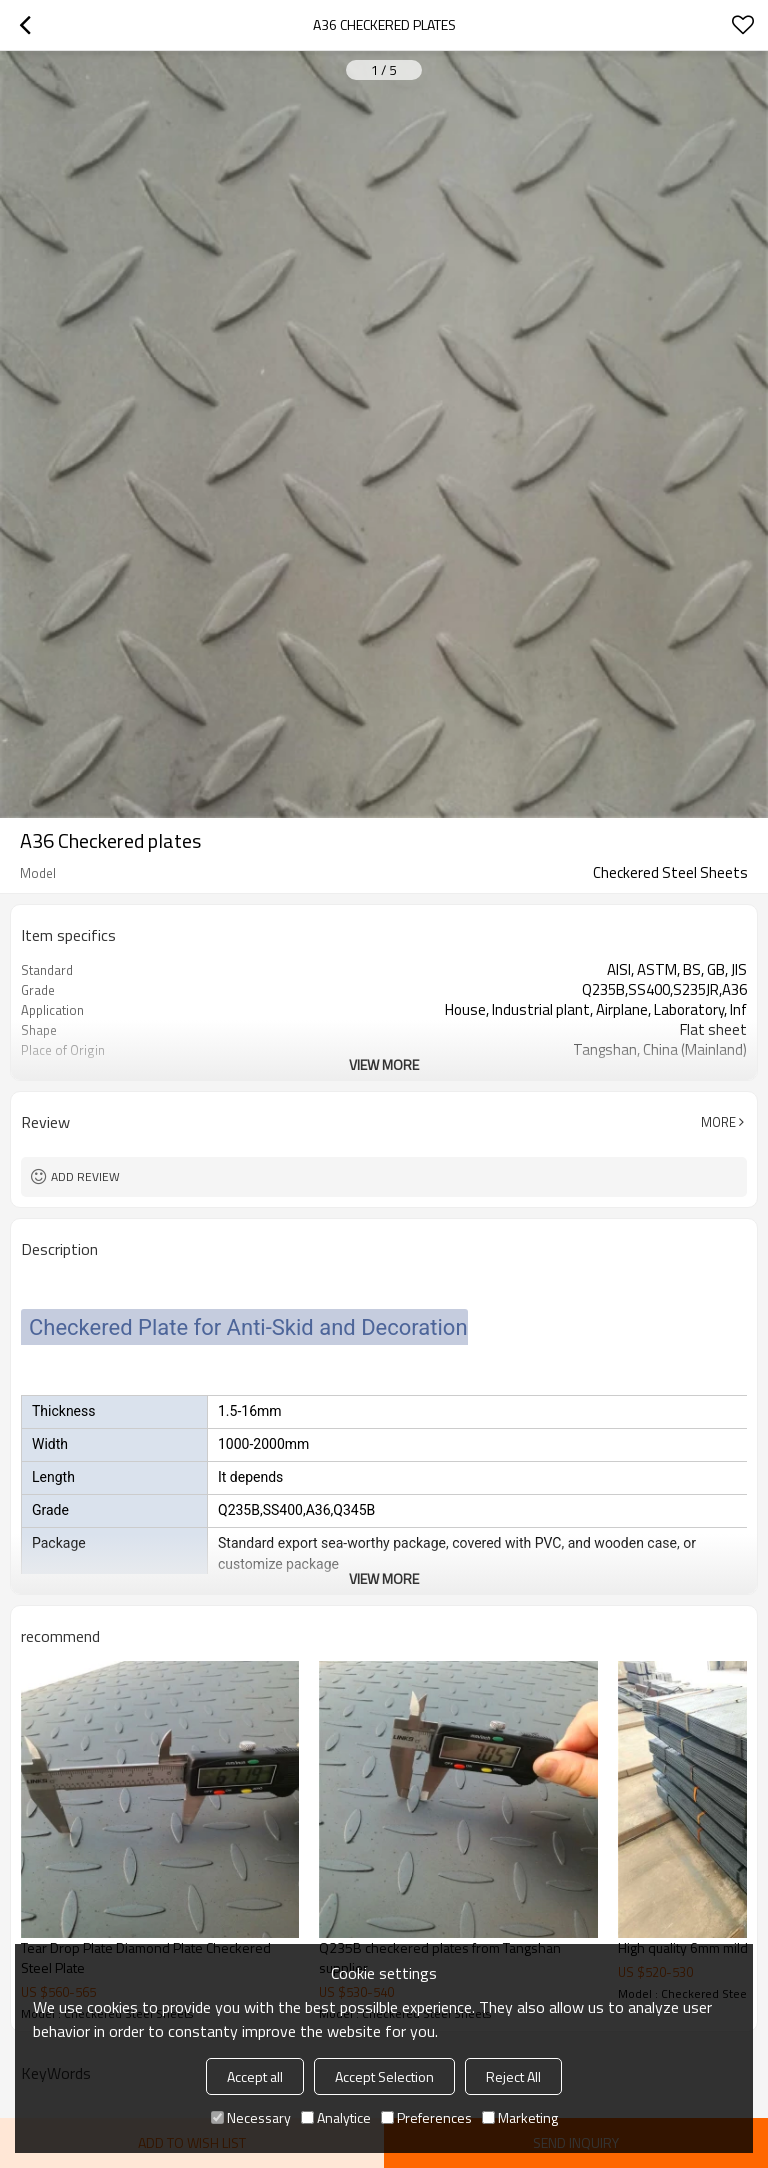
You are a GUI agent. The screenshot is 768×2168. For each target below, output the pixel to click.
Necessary (251, 2117)
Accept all (255, 2076)
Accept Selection (384, 2076)
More (718, 1122)
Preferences (426, 2117)
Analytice (336, 2117)
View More (384, 1064)
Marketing (520, 2117)
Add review (85, 1176)
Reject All (513, 2076)
